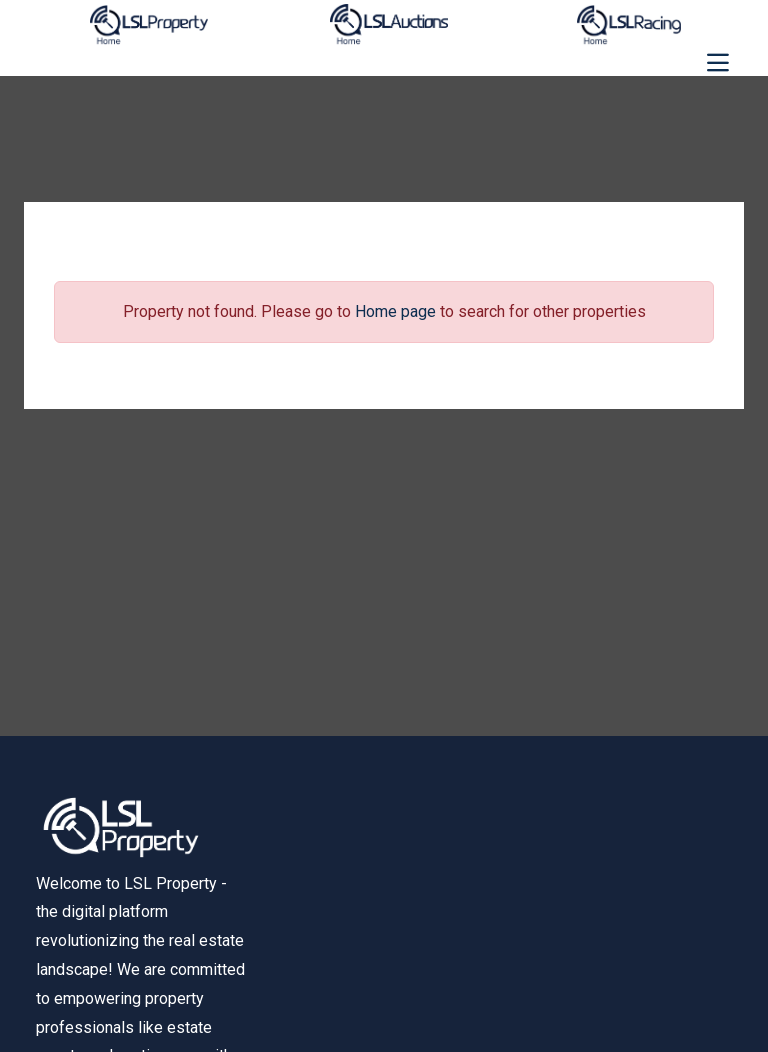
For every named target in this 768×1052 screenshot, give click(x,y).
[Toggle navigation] (718, 63)
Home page (395, 311)
